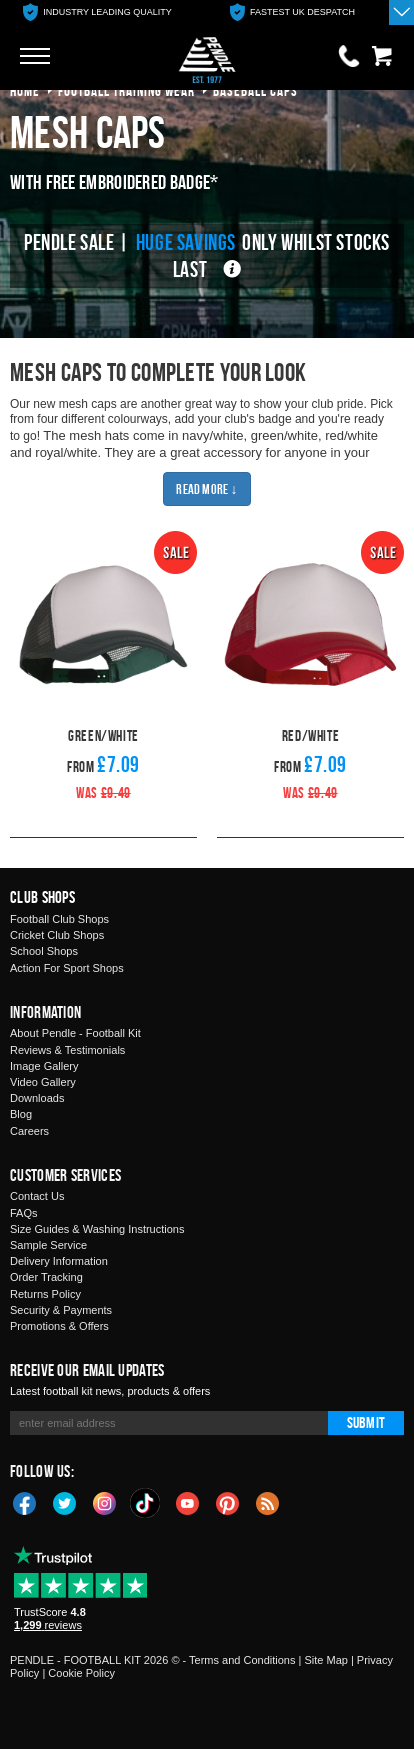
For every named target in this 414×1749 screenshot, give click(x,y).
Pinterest (228, 1502)
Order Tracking (46, 1277)
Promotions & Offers (59, 1326)
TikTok (146, 1503)
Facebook (25, 1502)
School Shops (44, 951)
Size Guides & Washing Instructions (97, 1229)
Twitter (65, 1502)
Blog (21, 1114)
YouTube (188, 1502)
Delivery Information (59, 1261)
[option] (97, 12)
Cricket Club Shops (57, 935)
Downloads (37, 1098)
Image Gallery (44, 1066)
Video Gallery (43, 1082)
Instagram (105, 1502)
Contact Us (37, 1196)
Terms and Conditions (242, 1660)
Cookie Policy (81, 1673)
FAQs (24, 1213)
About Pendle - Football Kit (75, 1033)
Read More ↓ (206, 488)
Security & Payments (61, 1310)
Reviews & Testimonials (67, 1050)
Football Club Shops (59, 919)
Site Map (325, 1660)
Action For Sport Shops (67, 968)
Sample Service (48, 1245)
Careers (29, 1131)
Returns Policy (45, 1294)
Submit (366, 1422)
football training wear (126, 90)
